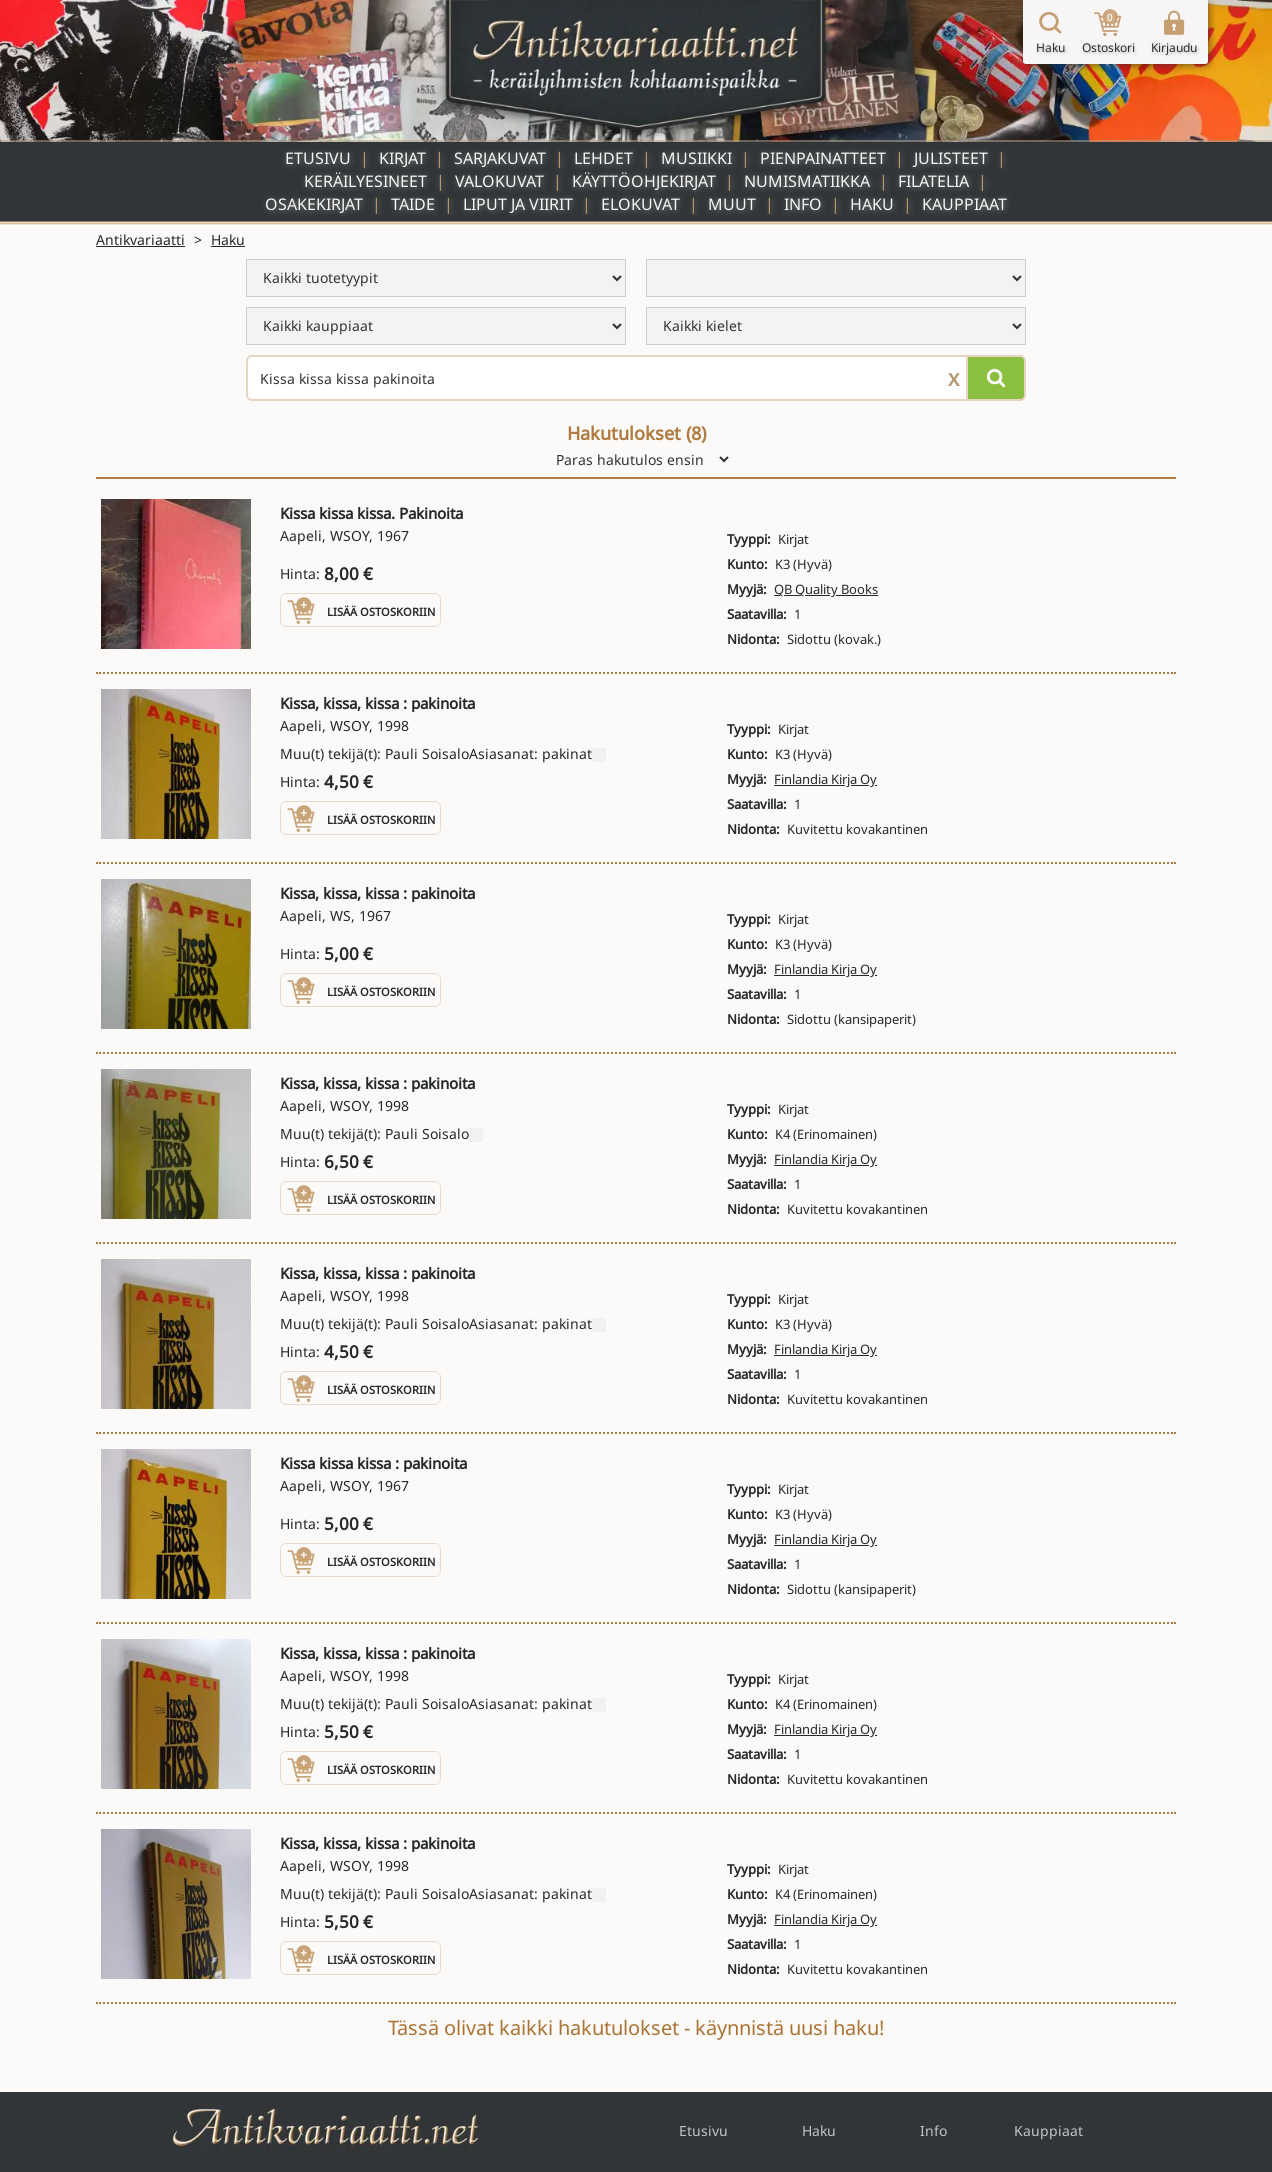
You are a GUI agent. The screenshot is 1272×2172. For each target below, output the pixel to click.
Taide (413, 204)
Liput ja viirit (518, 204)
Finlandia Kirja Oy (825, 779)
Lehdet (603, 158)
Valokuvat (499, 181)
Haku (872, 204)
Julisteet (951, 158)
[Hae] (996, 378)
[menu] (436, 278)
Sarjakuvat (500, 158)
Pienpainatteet (823, 158)
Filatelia (933, 181)
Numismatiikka (807, 181)
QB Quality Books (826, 589)
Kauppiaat (964, 204)
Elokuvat (640, 204)
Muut (732, 204)
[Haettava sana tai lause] (636, 378)
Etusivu (318, 158)
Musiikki (696, 158)
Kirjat (402, 158)
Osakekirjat (314, 204)
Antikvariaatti (140, 239)
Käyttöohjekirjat (644, 181)
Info (803, 204)
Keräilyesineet (365, 181)
